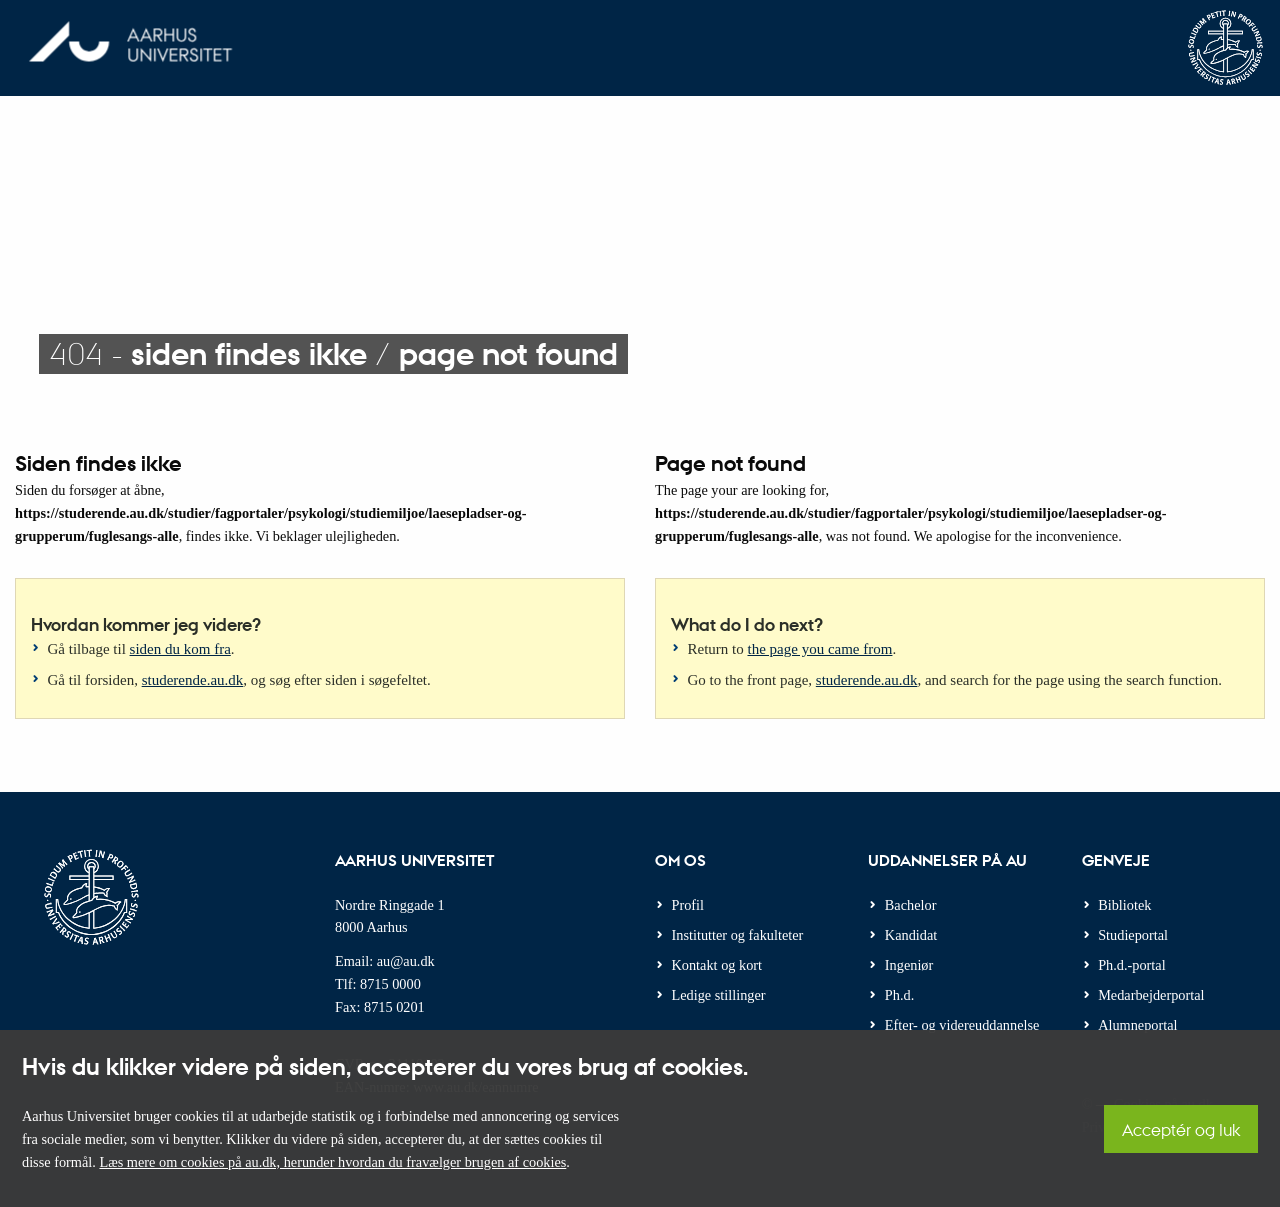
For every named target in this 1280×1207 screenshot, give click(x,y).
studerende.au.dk (193, 680)
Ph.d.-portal (1132, 965)
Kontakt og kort (717, 965)
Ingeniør (909, 965)
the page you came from (820, 649)
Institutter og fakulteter (738, 935)
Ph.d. (899, 995)
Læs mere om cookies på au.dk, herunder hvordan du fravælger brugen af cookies (332, 1162)
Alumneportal (1137, 1025)
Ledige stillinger (719, 995)
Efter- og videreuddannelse (962, 1025)
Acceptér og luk (1181, 1129)
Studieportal (1133, 935)
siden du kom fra (180, 649)
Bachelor (911, 905)
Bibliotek (1124, 905)
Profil (688, 905)
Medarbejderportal (1151, 995)
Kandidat (911, 935)
